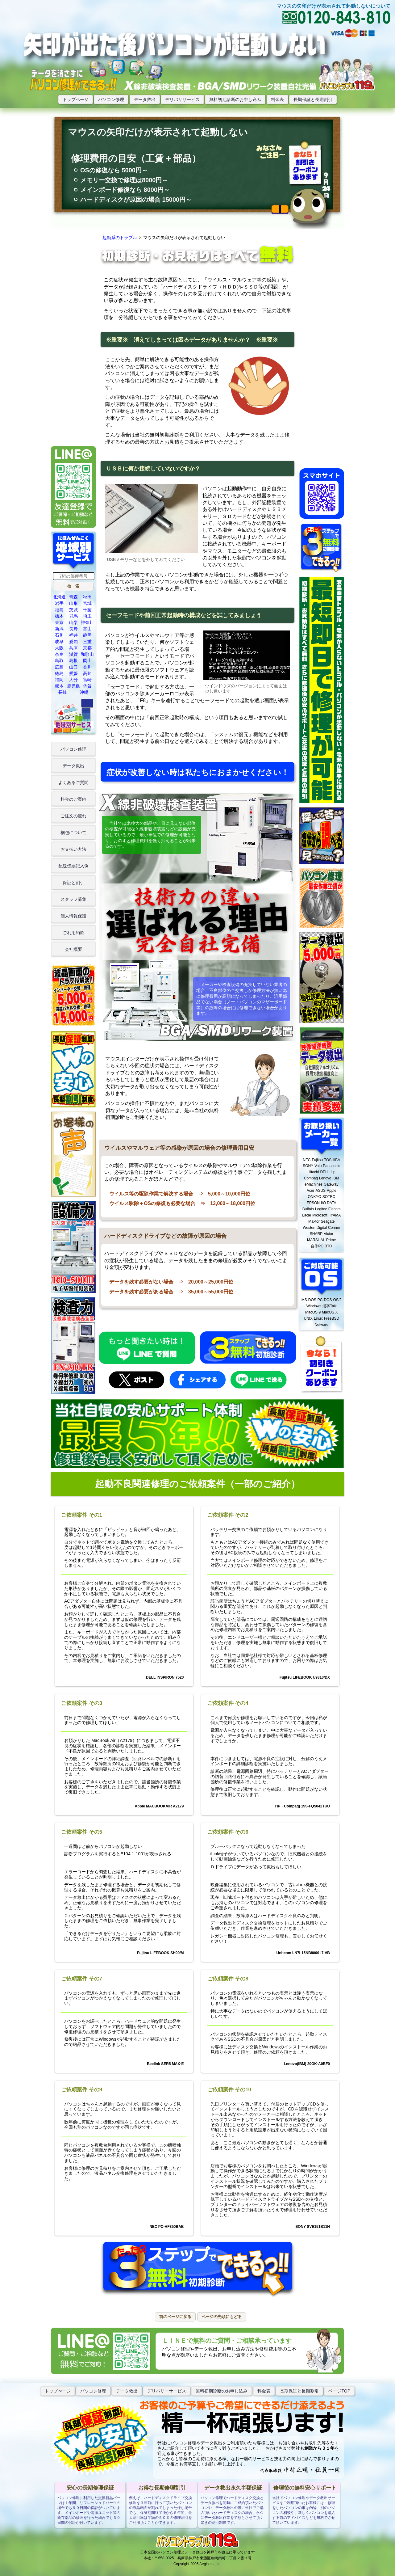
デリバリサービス (182, 99)
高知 (87, 673)
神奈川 (87, 622)
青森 (73, 596)
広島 (59, 666)
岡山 (87, 660)
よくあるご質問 (73, 782)
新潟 (59, 628)
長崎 (62, 692)
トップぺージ (58, 2390)
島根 (73, 660)
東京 (59, 622)
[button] (73, 586)
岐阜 (59, 641)
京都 (87, 647)
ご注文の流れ (73, 815)
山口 (73, 666)
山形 (73, 603)
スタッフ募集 (73, 899)
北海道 (59, 596)
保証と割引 (73, 882)
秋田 (87, 596)
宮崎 (87, 679)
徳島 (59, 673)
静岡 (87, 635)
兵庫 (73, 647)
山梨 (73, 622)
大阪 (59, 647)
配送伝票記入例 (73, 865)
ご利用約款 (73, 932)
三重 (87, 641)
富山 (87, 628)
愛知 (73, 641)
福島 (59, 609)
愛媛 (73, 673)
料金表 (277, 99)
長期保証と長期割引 (312, 99)
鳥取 (59, 660)
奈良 (59, 654)
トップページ (76, 99)
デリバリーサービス (166, 2390)
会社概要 (73, 949)
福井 (73, 635)
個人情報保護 (73, 915)
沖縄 (84, 692)
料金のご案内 (73, 799)
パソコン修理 (111, 99)
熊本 (59, 686)
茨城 (73, 609)
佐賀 (87, 686)
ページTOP (339, 2390)
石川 (59, 635)
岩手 (59, 603)
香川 (87, 666)
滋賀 (73, 654)
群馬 (73, 615)
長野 (73, 628)
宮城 (87, 603)
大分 (73, 679)
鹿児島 (73, 686)
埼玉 (87, 615)
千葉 (87, 609)
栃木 (59, 615)
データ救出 (145, 99)
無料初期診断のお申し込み (235, 99)
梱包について (73, 832)
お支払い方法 (73, 849)
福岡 (59, 679)
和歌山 (87, 654)
